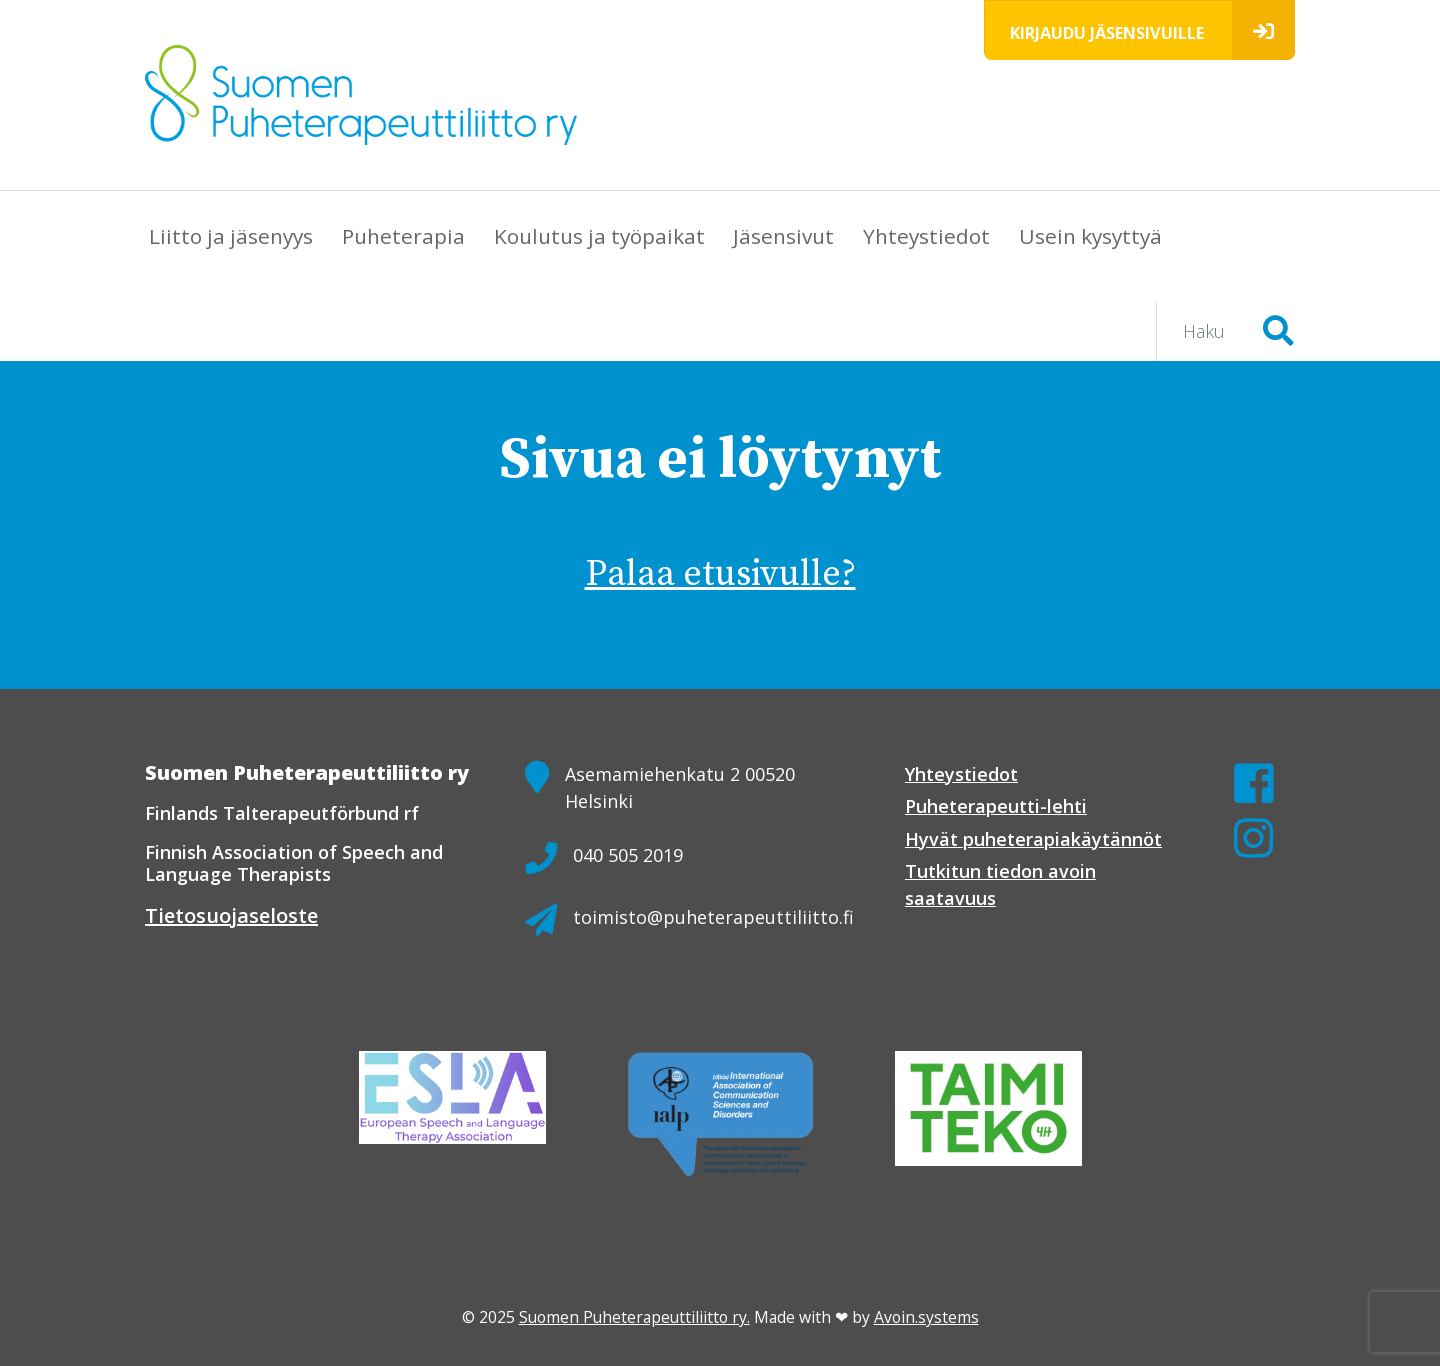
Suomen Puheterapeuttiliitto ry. (634, 1317)
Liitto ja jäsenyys (231, 236)
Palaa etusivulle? (720, 574)
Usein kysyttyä (1090, 236)
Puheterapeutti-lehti (996, 806)
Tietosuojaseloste (231, 915)
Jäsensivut (783, 236)
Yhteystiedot (926, 236)
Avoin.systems (926, 1317)
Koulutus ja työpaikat (599, 236)
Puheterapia (403, 236)
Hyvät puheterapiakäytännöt (1033, 839)
